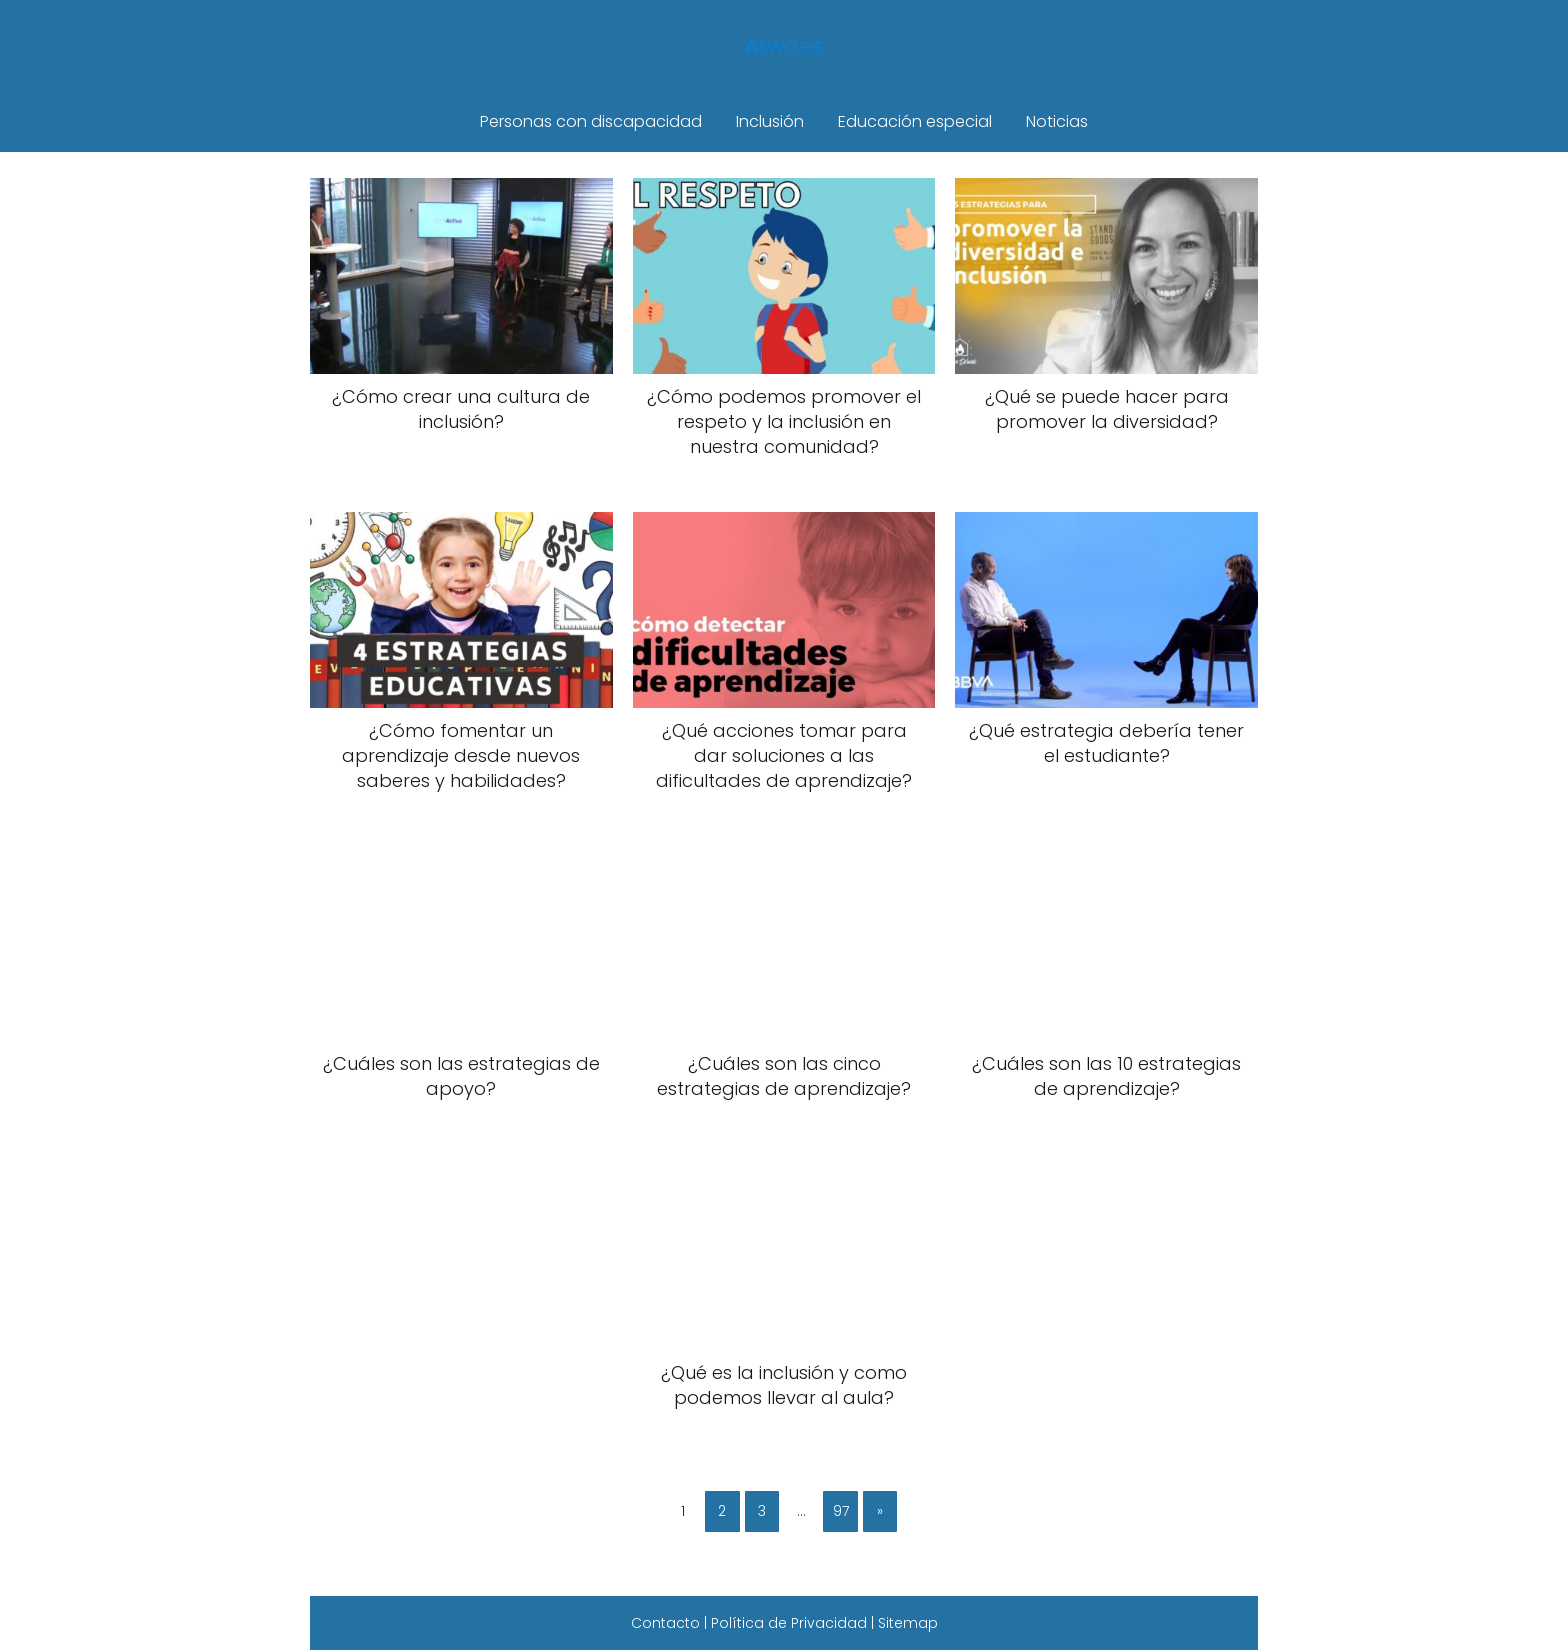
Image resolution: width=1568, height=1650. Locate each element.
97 (841, 1511)
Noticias (1057, 121)
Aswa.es (784, 46)
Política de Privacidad (789, 1623)
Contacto (665, 1623)
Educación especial (915, 121)
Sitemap (908, 1623)
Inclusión (770, 121)
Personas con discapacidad (591, 121)
